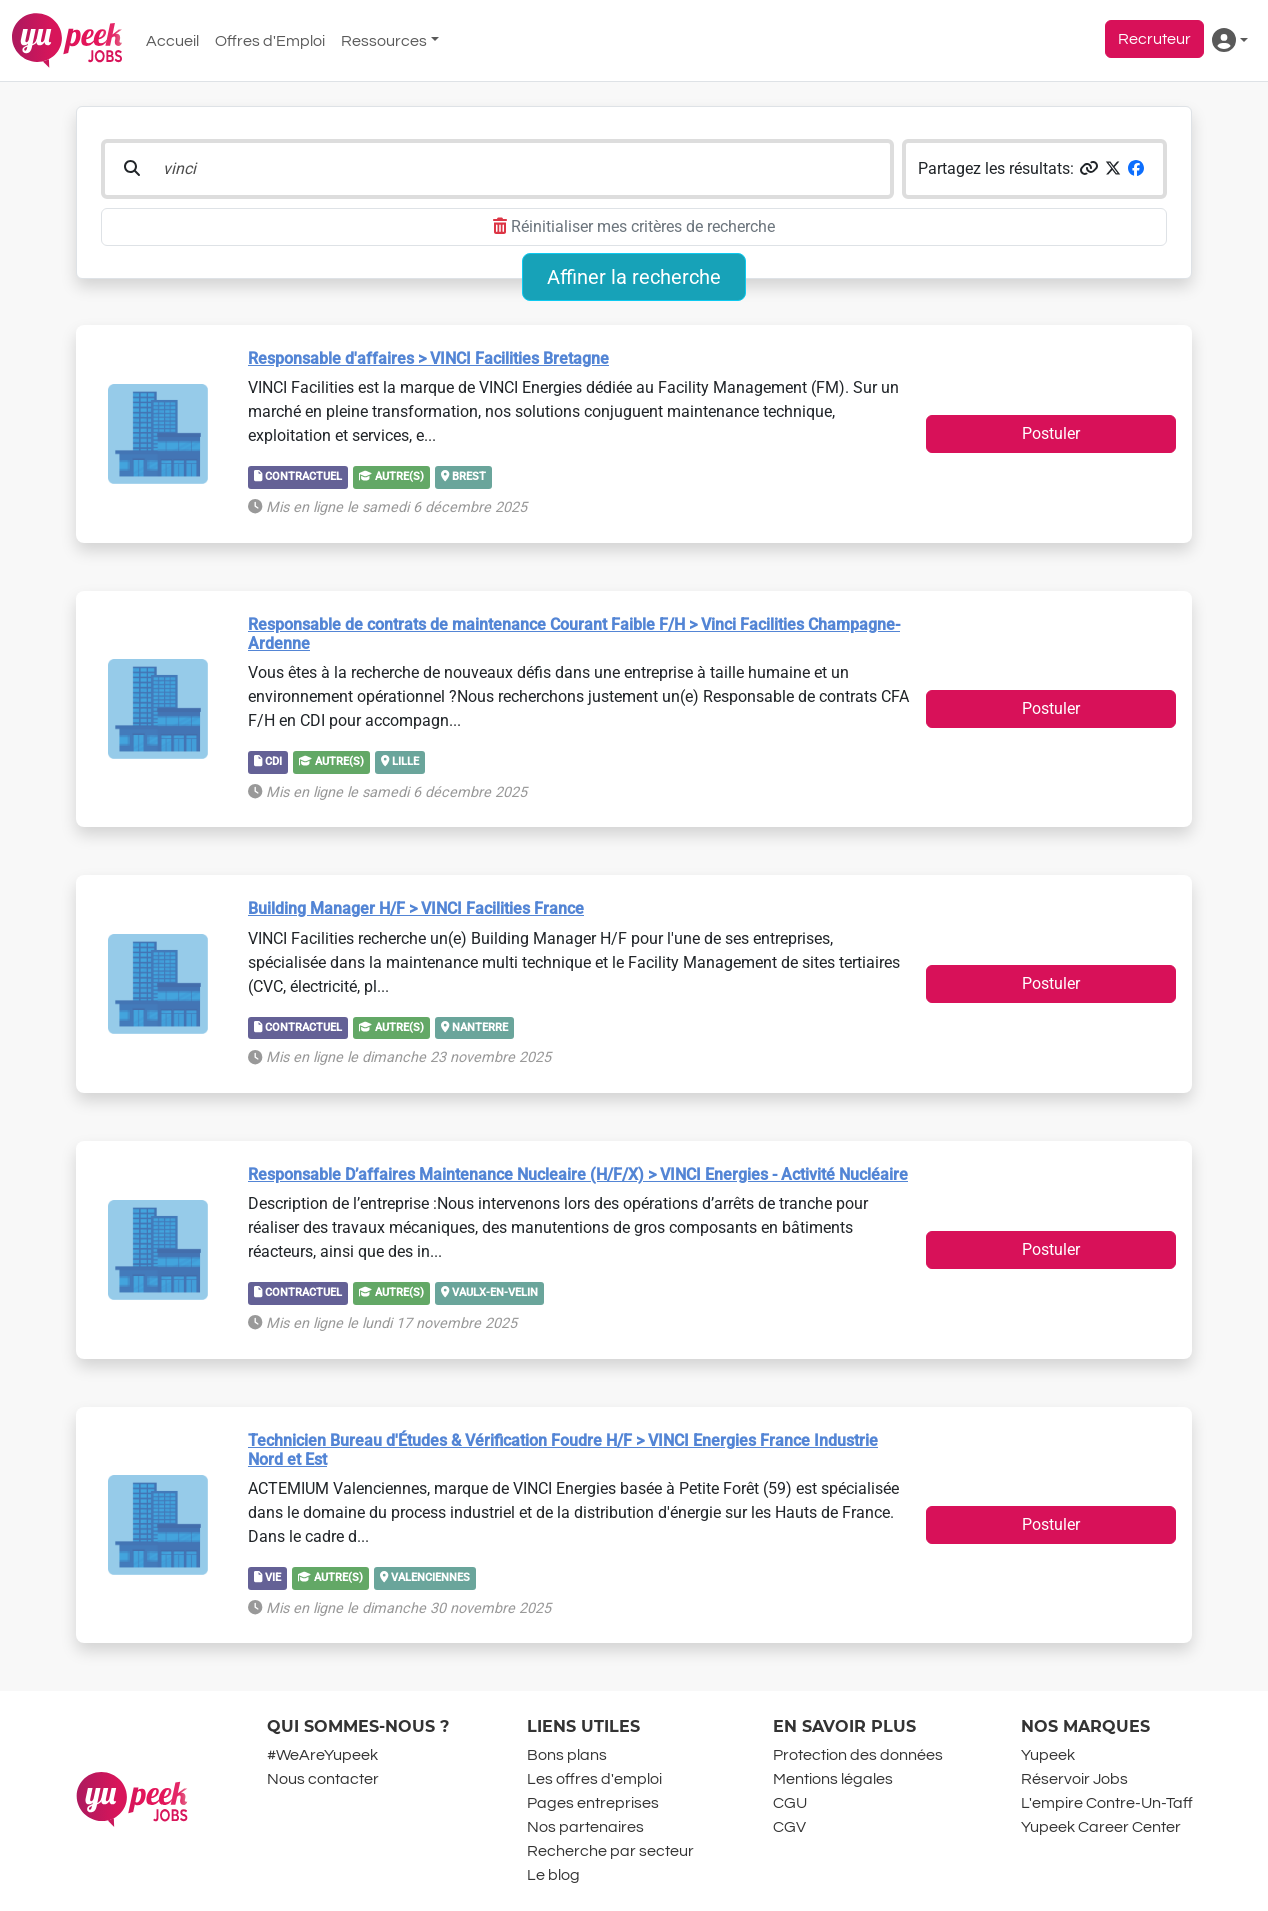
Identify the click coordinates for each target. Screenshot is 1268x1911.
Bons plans (567, 1755)
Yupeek (1048, 1755)
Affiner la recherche (634, 277)
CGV (789, 1827)
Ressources (384, 41)
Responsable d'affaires (428, 358)
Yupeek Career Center (1101, 1827)
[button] (1089, 168)
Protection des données (858, 1755)
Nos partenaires (585, 1827)
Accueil (172, 41)
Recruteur (1154, 39)
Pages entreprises (593, 1803)
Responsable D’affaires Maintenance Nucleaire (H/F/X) (578, 1174)
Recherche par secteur (610, 1851)
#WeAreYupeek (322, 1755)
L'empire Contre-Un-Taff (1107, 1803)
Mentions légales (833, 1779)
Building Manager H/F (416, 908)
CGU (790, 1803)
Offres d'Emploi (270, 41)
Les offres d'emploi (594, 1779)
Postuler (1051, 433)
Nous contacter (323, 1779)
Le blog (553, 1875)
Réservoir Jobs (1074, 1779)
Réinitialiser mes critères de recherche (634, 226)
